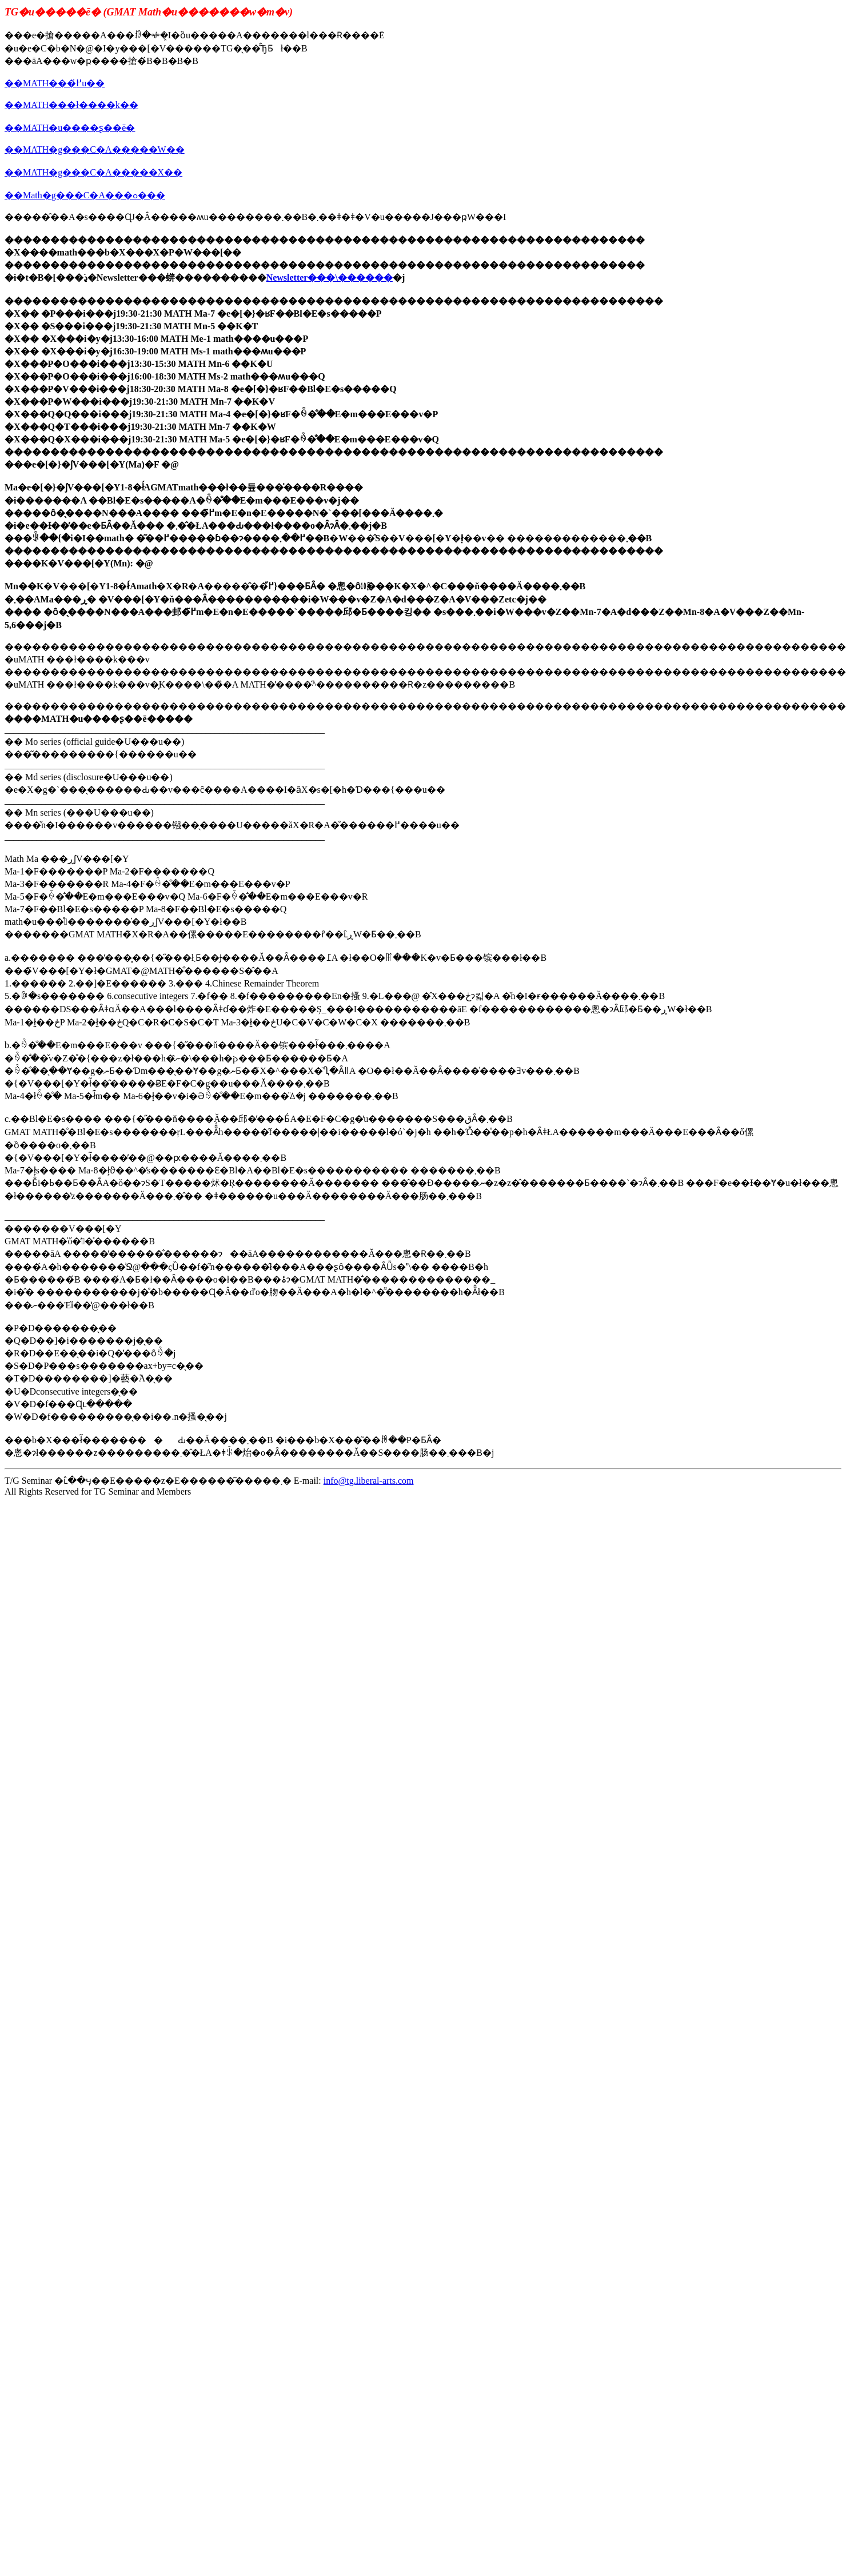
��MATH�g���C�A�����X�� (93, 172)
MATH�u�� (52, 128)
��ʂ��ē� (108, 128)
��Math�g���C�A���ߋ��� (85, 195)
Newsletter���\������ (329, 277)
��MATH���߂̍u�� (55, 83)
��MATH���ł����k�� (71, 105)
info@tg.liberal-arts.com (369, 1480)
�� (14, 128)
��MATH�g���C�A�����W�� (95, 149)
